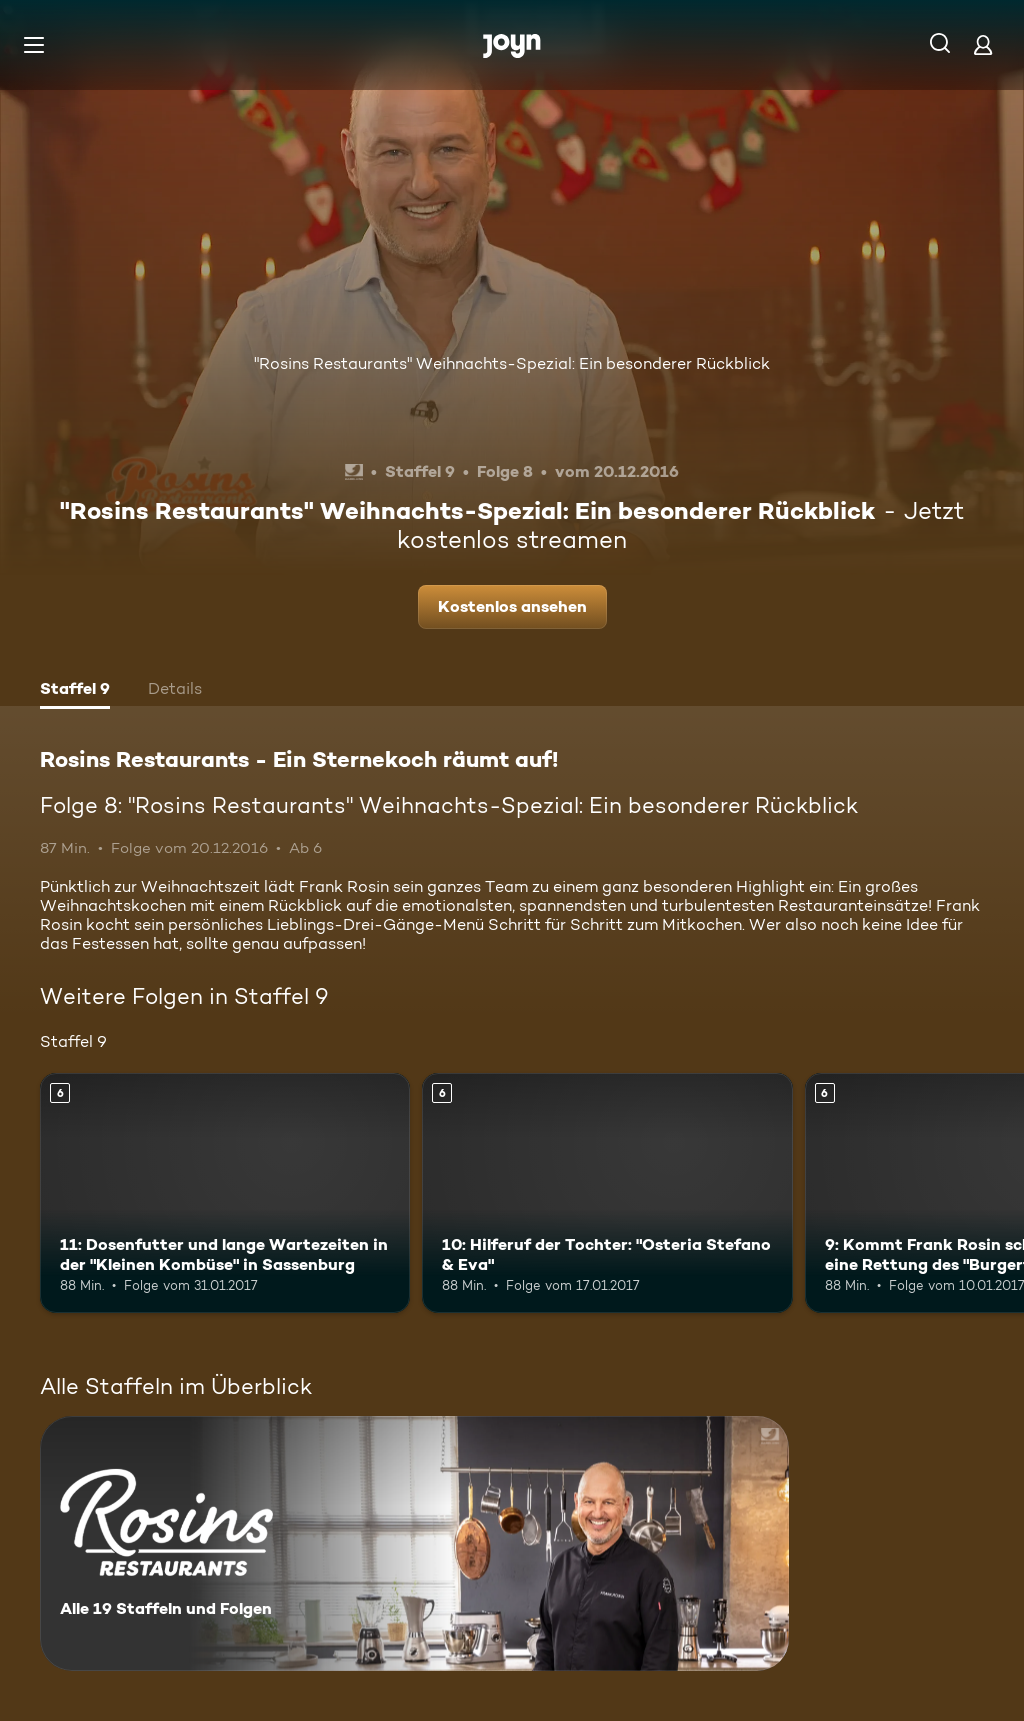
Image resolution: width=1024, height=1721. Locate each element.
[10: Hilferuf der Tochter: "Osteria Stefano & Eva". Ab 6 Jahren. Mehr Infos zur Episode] (607, 1193)
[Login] (983, 44)
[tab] (75, 691)
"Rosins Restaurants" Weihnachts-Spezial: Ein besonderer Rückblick (512, 363)
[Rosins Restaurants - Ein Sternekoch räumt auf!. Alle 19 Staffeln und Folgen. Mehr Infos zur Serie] (414, 1543)
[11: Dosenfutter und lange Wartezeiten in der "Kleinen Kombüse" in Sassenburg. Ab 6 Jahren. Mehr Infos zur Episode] (225, 1193)
